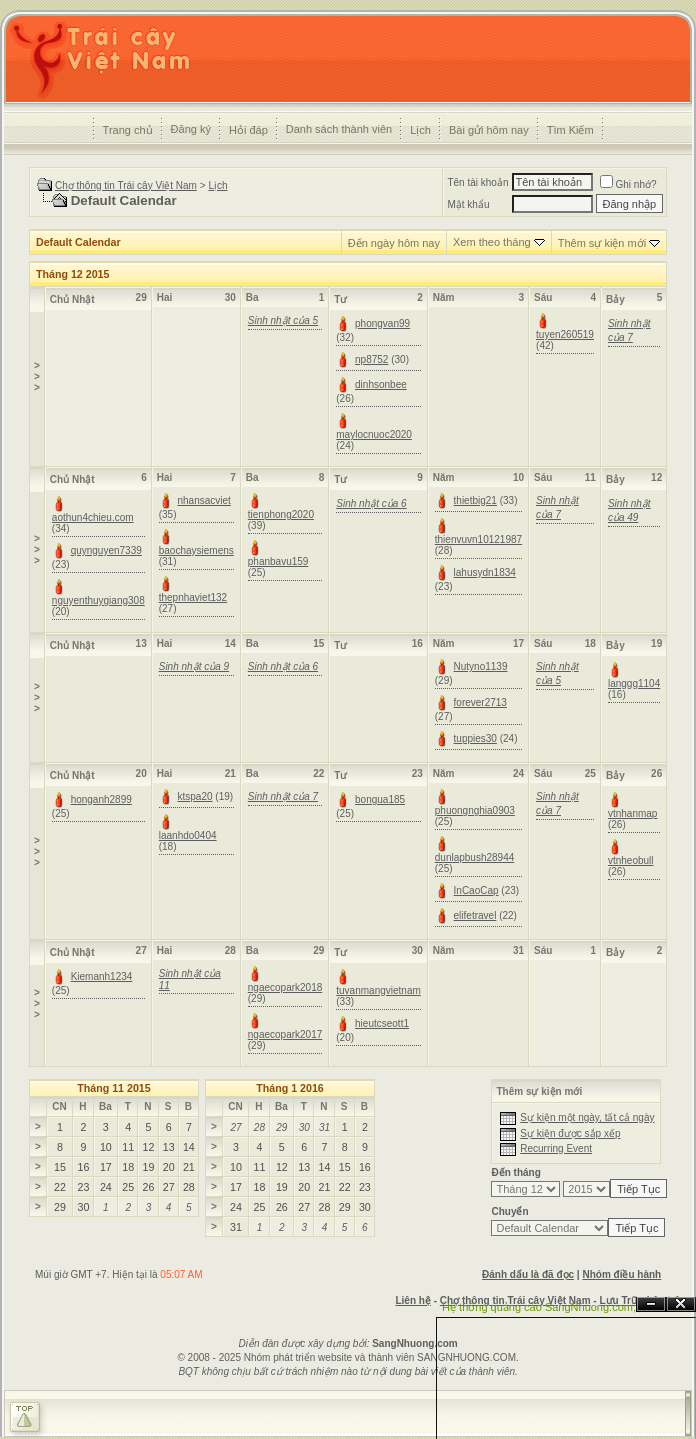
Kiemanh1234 (102, 976)
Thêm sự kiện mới (602, 243)
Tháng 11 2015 (113, 1088)
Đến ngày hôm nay (394, 243)
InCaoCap (476, 890)
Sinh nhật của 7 (283, 796)
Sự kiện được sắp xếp (570, 1133)
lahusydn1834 (485, 572)
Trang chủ (128, 130)
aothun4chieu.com (93, 517)
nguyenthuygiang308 (98, 600)
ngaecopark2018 (285, 987)
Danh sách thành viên (339, 129)
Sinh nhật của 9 (194, 666)
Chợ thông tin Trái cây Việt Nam (126, 185)
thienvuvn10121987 (478, 539)
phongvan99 (382, 323)
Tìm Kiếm (570, 130)
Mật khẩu (468, 204)
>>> (37, 376)
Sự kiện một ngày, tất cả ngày (587, 1117)
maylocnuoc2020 (374, 434)
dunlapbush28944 (475, 857)
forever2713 (480, 702)
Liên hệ (412, 1300)
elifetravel (475, 915)
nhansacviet (204, 500)
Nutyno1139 (481, 666)
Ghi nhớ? (628, 184)
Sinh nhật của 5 (283, 320)
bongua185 (380, 799)
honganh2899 (101, 799)
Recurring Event (556, 1148)
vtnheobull (631, 860)
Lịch (420, 130)
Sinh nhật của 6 (371, 503)
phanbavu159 (278, 561)
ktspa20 (195, 796)
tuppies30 (475, 738)
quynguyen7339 (106, 550)
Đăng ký (191, 129)
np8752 (371, 359)
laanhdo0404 (188, 835)
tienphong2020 (281, 514)
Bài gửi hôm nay (489, 130)
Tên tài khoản (477, 182)
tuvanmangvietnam (378, 990)
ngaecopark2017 (285, 1034)
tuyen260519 (565, 334)
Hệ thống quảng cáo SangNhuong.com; (539, 1307)
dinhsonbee (381, 384)
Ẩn (651, 1304)
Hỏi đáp (248, 130)
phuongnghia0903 (475, 810)
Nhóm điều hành (621, 1274)
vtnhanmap (632, 813)
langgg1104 (634, 683)
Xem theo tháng (492, 242)
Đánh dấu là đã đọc (528, 1274)
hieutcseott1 (382, 1023)
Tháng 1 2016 (290, 1088)
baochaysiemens (196, 550)
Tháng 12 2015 (72, 274)
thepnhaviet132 (193, 597)
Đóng (681, 1304)
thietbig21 (475, 500)
